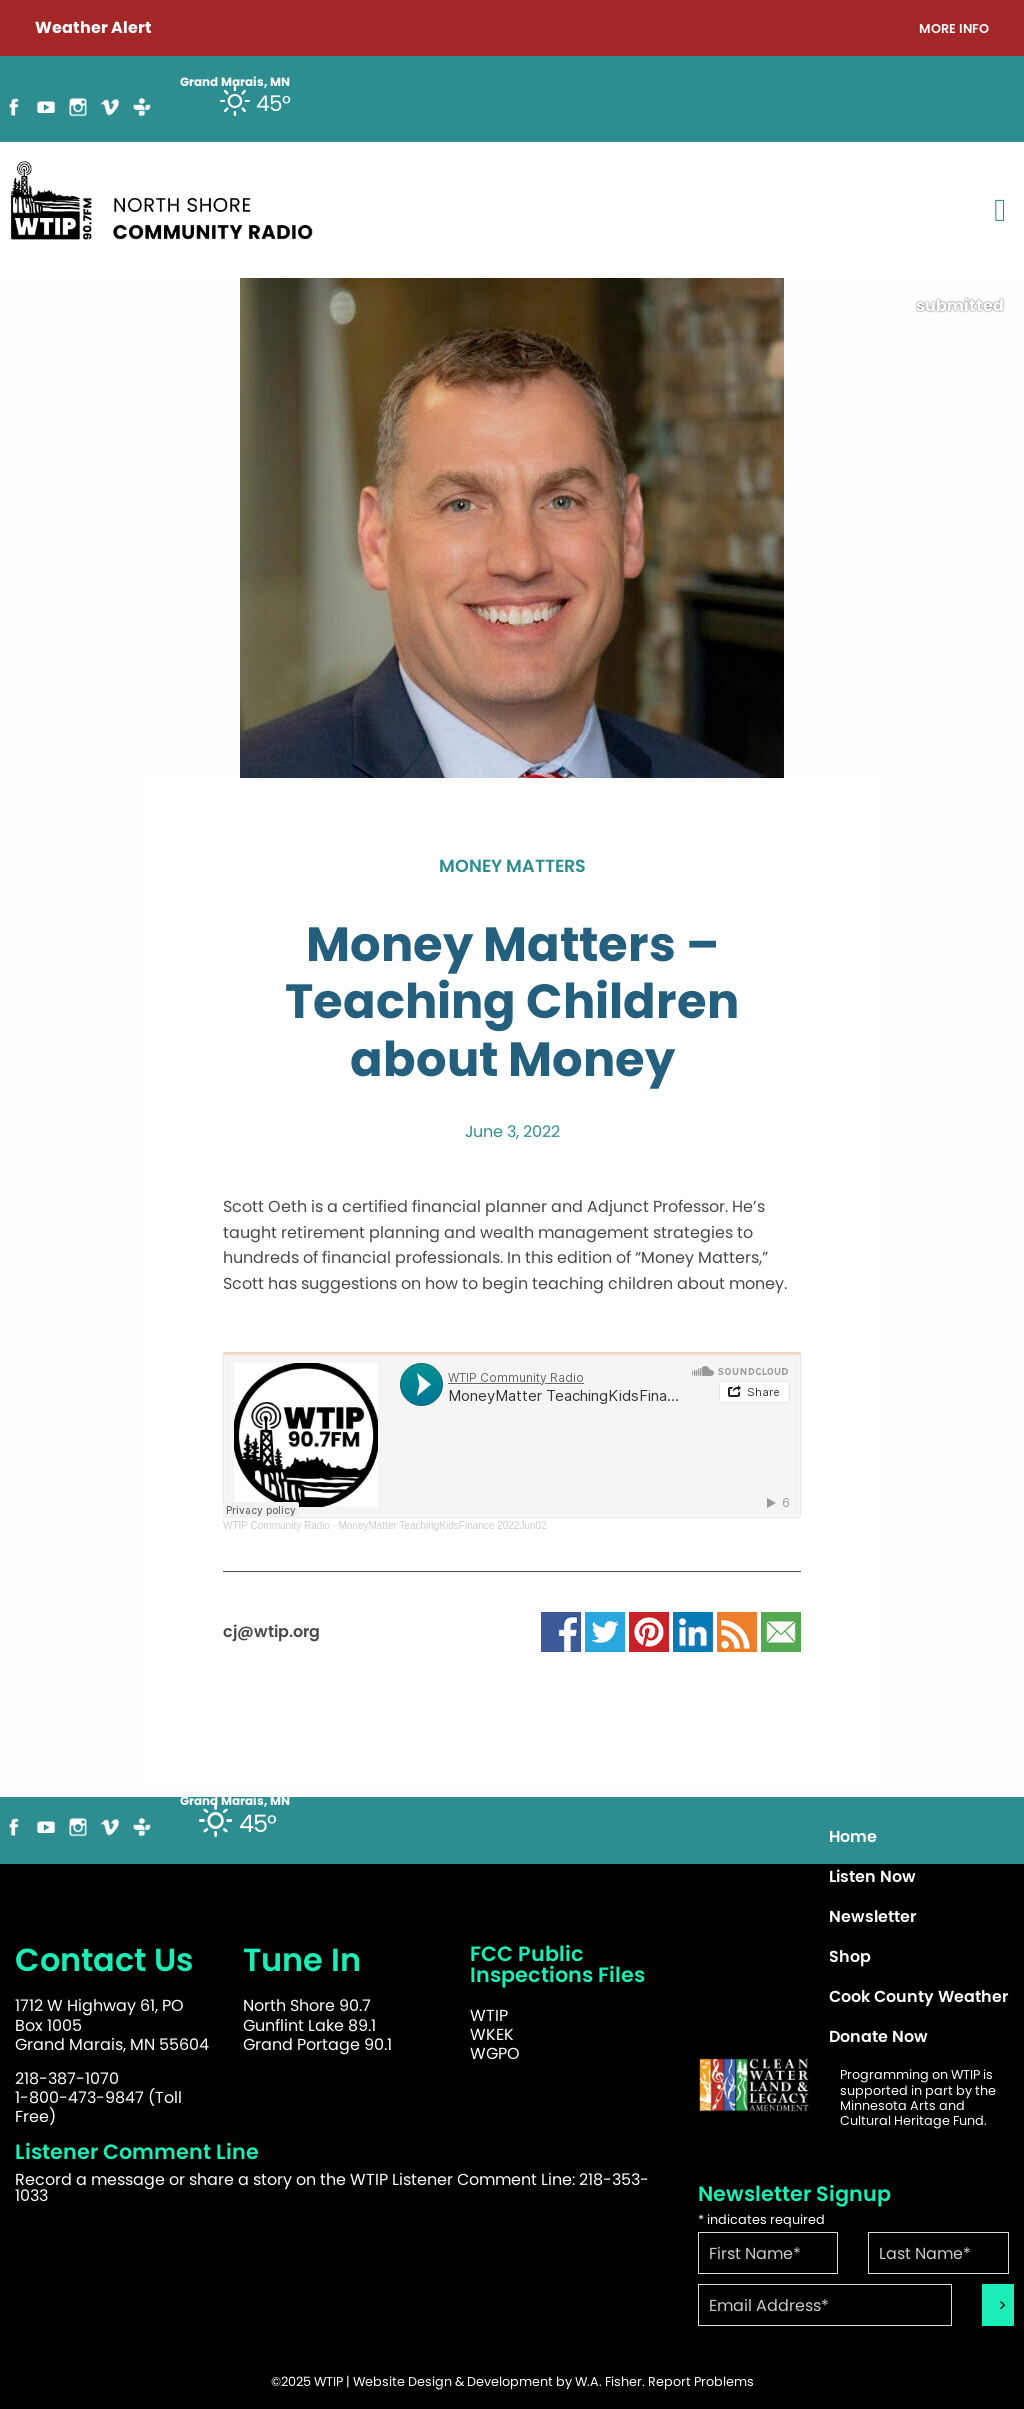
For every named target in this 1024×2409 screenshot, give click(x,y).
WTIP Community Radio (276, 1525)
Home (853, 1836)
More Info (954, 29)
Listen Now (872, 1876)
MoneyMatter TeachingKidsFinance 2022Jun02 (442, 1525)
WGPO (495, 2053)
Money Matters (512, 867)
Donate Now (878, 2036)
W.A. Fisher (608, 2381)
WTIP (489, 2015)
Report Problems (701, 2381)
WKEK (492, 2034)
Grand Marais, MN (235, 1801)
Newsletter (872, 1916)
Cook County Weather (918, 1996)
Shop (850, 1956)
